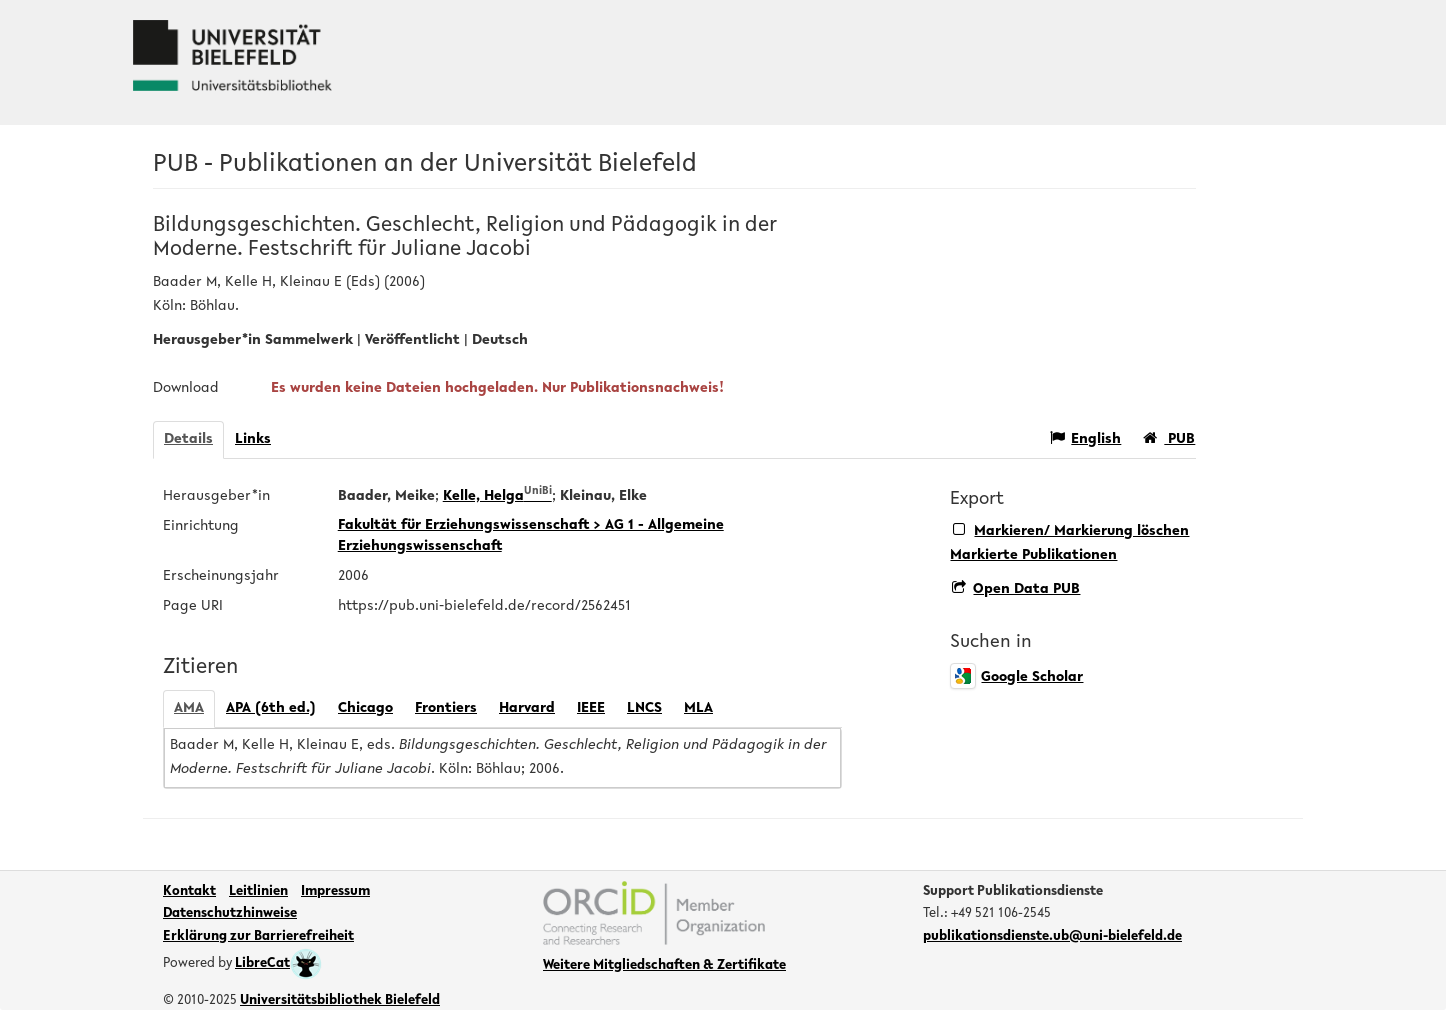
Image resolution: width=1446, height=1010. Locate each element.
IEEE (591, 708)
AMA (189, 708)
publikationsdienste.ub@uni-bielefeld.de (1052, 937)
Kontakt (189, 892)
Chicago (365, 708)
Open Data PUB (1016, 589)
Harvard (527, 708)
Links (253, 439)
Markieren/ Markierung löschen (1071, 530)
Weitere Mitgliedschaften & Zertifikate (664, 966)
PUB (1169, 438)
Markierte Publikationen (1033, 555)
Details (188, 439)
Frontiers (446, 708)
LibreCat (278, 964)
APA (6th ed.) (271, 708)
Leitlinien (258, 892)
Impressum (335, 892)
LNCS (644, 708)
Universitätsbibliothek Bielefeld (340, 1001)
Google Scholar (1016, 677)
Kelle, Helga (497, 496)
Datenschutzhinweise (230, 914)
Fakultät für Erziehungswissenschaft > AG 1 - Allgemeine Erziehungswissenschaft (531, 536)
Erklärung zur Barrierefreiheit (258, 937)
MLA (698, 708)
